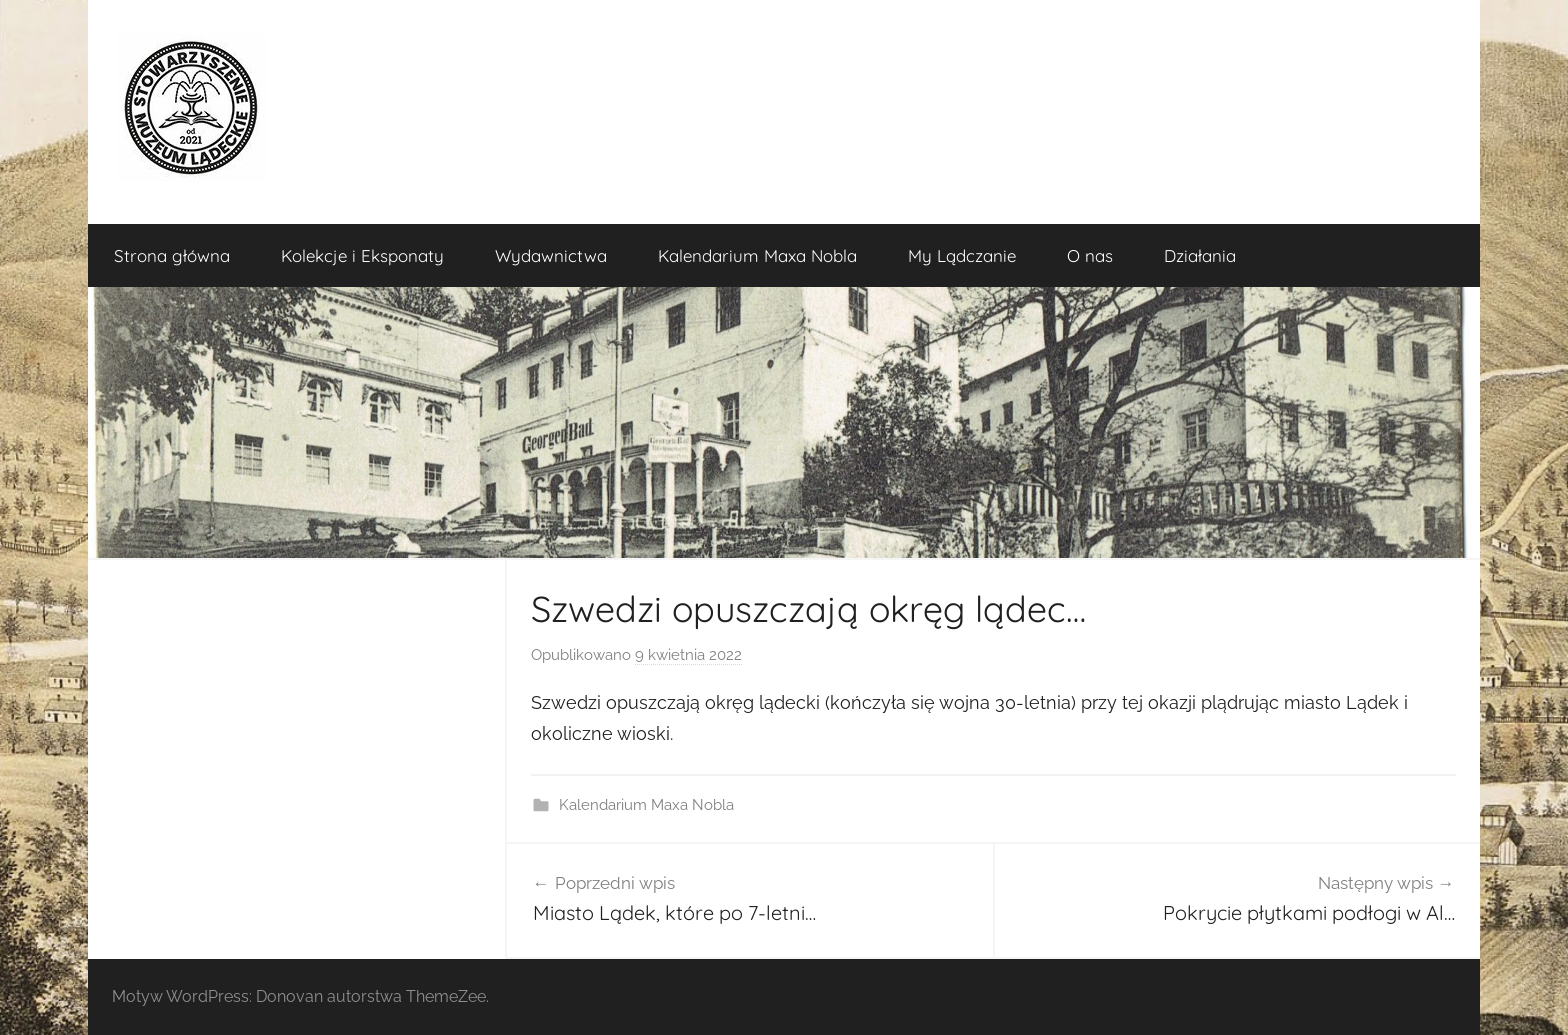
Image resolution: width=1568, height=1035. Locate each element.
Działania (1200, 255)
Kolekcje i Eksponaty (362, 255)
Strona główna (172, 255)
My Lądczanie (962, 255)
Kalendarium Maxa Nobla (757, 255)
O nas (1090, 255)
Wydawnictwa (551, 255)
